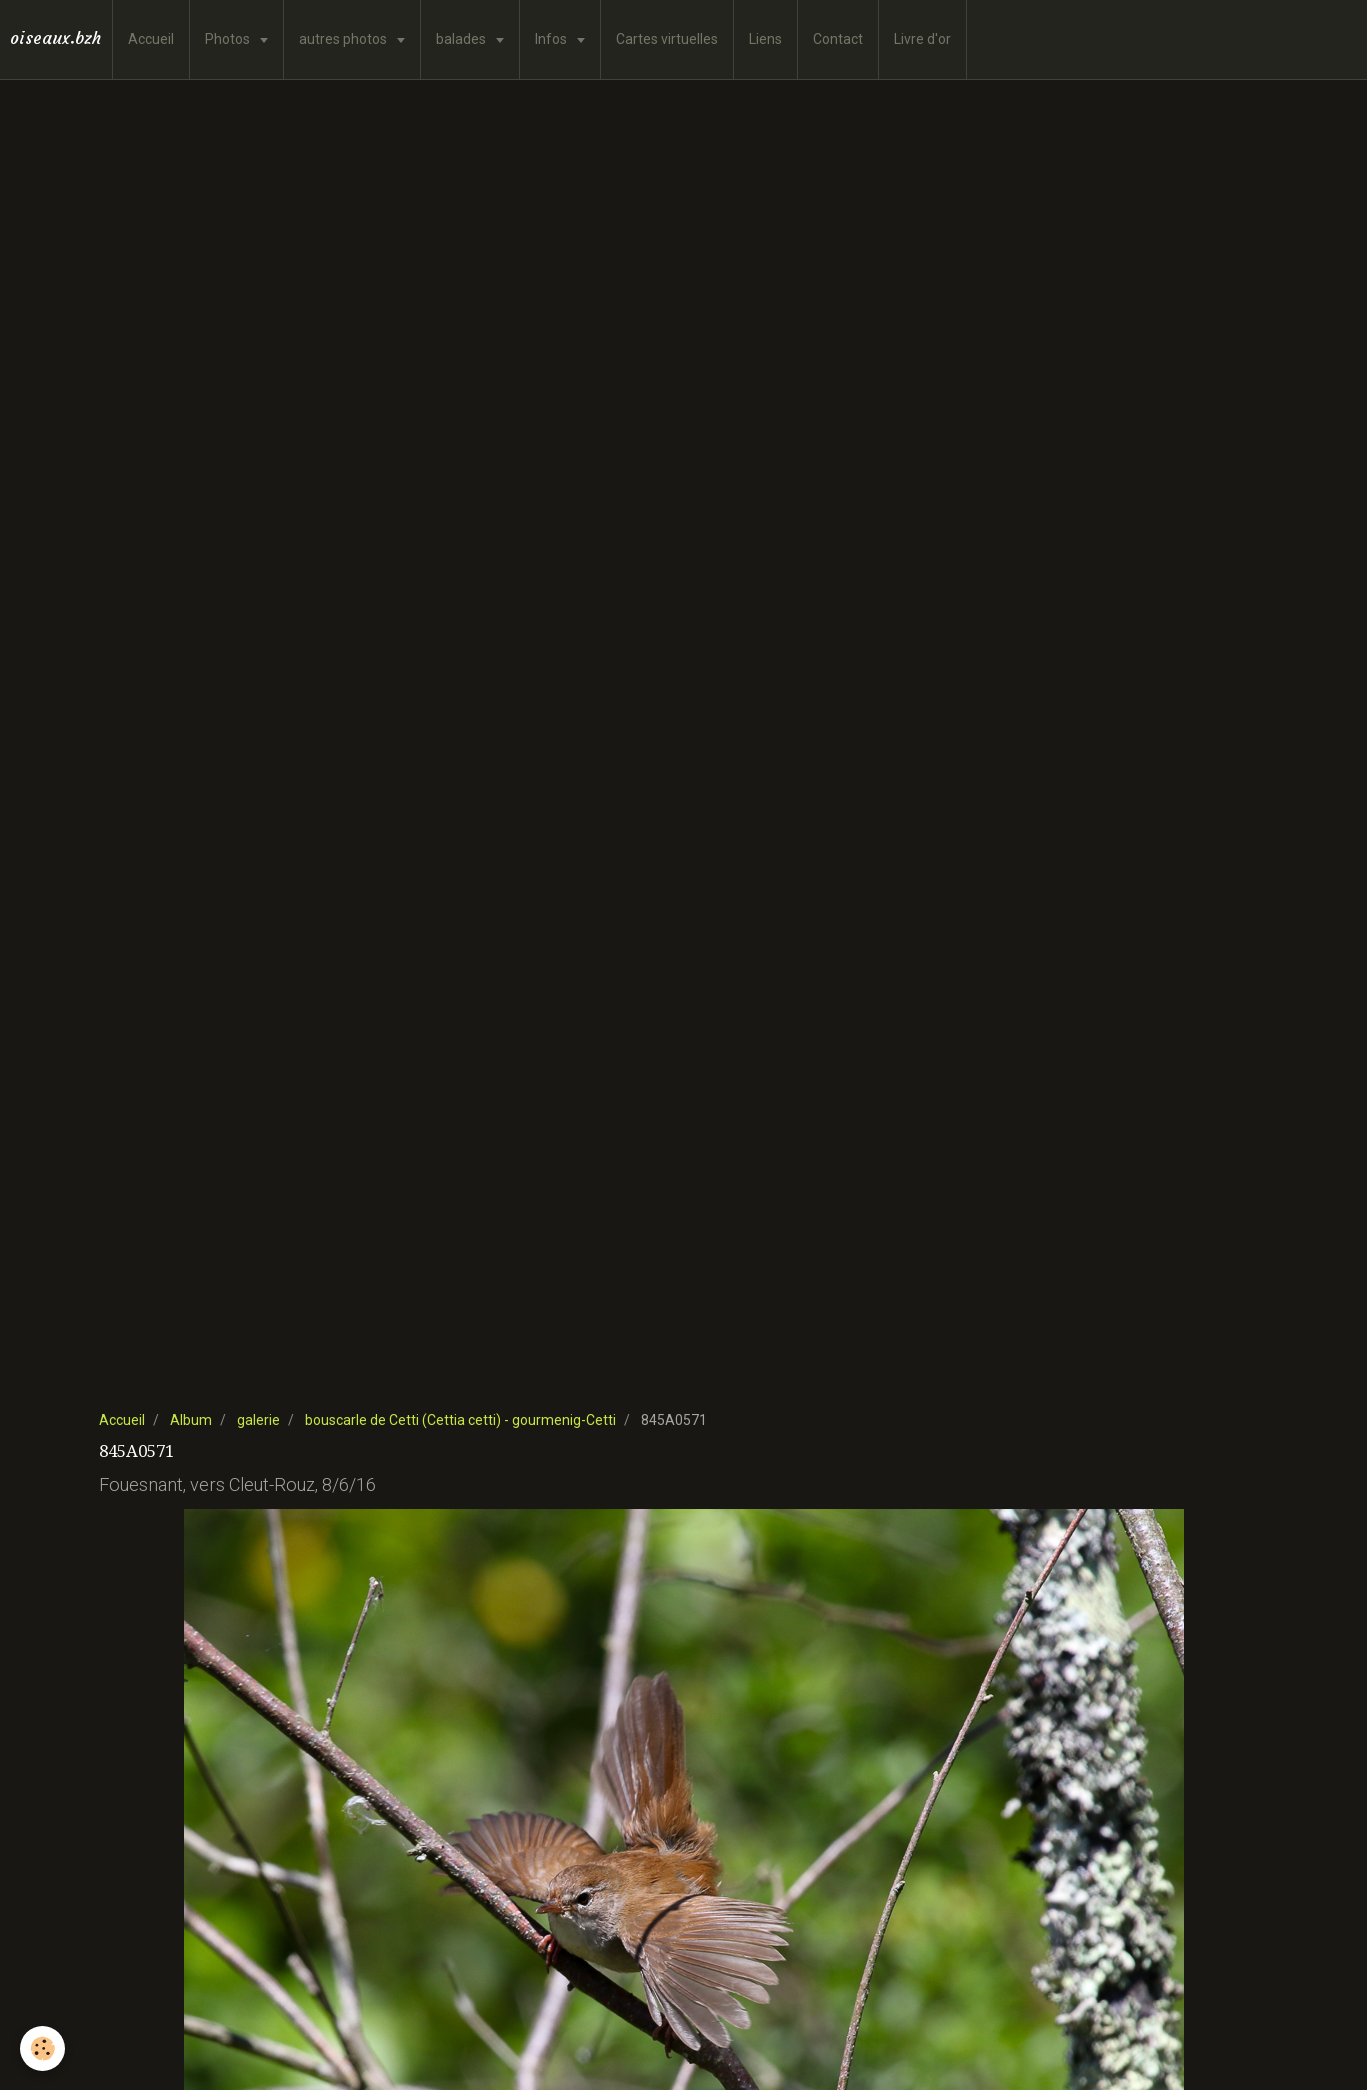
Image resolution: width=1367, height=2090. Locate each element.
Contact (838, 39)
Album (191, 1420)
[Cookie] (42, 2048)
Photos (229, 39)
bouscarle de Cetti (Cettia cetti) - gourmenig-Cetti (460, 1420)
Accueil (151, 39)
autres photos (344, 39)
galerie (258, 1420)
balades (462, 39)
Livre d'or (922, 39)
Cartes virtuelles (667, 39)
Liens (765, 39)
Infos (552, 39)
